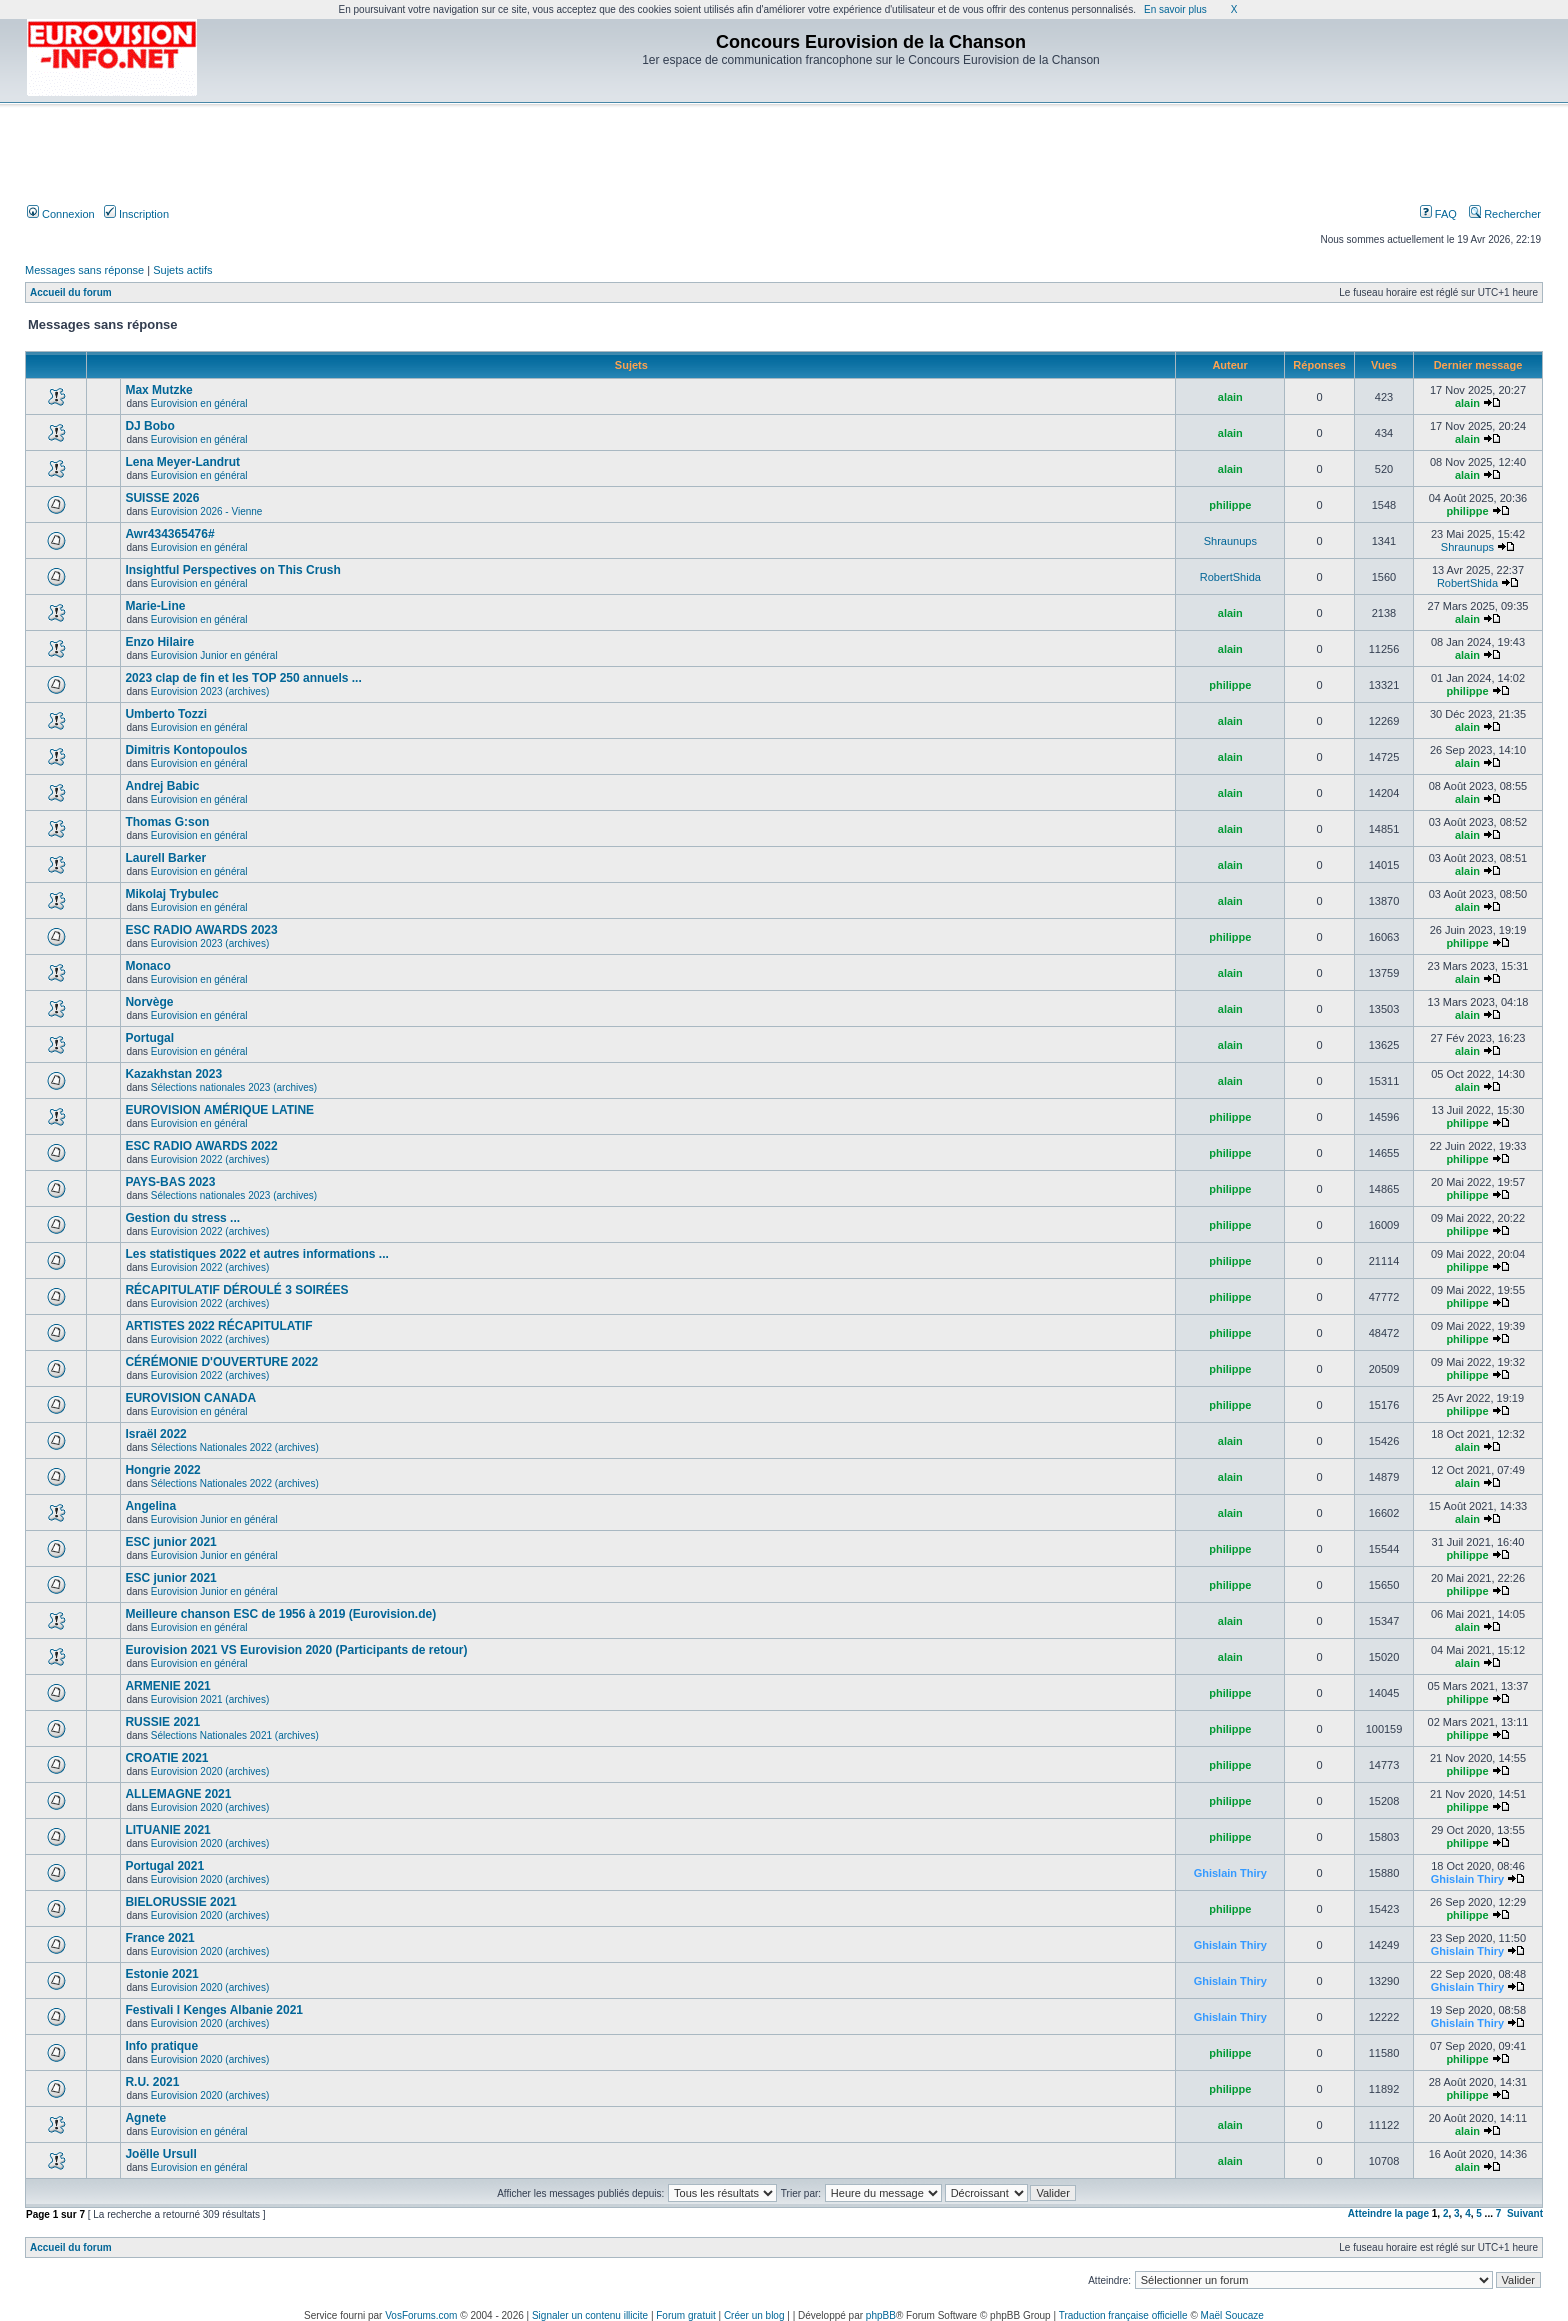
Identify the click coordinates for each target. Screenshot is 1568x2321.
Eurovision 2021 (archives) (210, 1699)
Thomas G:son (167, 822)
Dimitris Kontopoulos (186, 750)
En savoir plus (1175, 9)
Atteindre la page (1388, 2213)
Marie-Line (155, 606)
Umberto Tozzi (166, 714)
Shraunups (1230, 541)
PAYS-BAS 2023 (170, 1182)
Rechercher (1505, 214)
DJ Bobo (149, 426)
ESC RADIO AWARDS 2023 (201, 930)
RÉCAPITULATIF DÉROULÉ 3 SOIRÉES (236, 1290)
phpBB (881, 2315)
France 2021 (159, 1938)
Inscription (136, 214)
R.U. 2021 (152, 2082)
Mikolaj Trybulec (171, 894)
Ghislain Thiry (1230, 1873)
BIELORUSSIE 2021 (180, 1902)
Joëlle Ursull (160, 2154)
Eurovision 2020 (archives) (210, 1771)
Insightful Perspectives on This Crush (232, 570)
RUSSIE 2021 (162, 1722)
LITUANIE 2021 (167, 1830)
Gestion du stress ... (182, 1218)
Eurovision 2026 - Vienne (207, 511)
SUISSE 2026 (162, 498)
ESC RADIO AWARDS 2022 (201, 1146)
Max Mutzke (158, 390)
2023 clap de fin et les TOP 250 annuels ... (243, 678)
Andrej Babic (162, 786)
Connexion (61, 214)
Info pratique (161, 2046)
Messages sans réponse (84, 270)
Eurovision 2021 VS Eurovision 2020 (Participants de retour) (296, 1650)
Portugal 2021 (164, 1866)
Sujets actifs (182, 270)
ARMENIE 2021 (167, 1686)
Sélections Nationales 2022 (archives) (235, 1447)
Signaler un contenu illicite (590, 2315)
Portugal (149, 1038)
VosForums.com (421, 2315)
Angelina (150, 1506)
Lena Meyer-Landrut (182, 462)
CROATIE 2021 (166, 1758)
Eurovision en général (199, 403)
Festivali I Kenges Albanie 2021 (214, 2010)
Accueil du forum (71, 292)
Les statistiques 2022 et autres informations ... (256, 1254)
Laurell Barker (165, 858)
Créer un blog (754, 2315)
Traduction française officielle (1123, 2315)
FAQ (1438, 214)
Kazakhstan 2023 (173, 1074)
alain (1230, 397)
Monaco (147, 966)
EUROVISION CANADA (190, 1398)
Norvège (149, 1002)
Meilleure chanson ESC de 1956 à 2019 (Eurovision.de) (280, 1614)
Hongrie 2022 (162, 1470)
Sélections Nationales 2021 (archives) (235, 1735)
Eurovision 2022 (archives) (210, 1159)
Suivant (1525, 2213)
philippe (1230, 505)
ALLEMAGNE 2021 (178, 1794)
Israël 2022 (155, 1434)
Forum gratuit (685, 2315)
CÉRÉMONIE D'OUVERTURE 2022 (221, 1362)
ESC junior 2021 (170, 1542)
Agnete (145, 2118)
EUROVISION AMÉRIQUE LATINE (219, 1110)
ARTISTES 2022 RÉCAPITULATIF (218, 1326)
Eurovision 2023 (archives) (210, 691)
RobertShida (1230, 577)
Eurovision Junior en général (214, 655)
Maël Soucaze (1232, 2315)
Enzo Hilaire (159, 642)
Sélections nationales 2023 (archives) (234, 1087)
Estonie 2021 (161, 1974)
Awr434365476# (169, 534)
